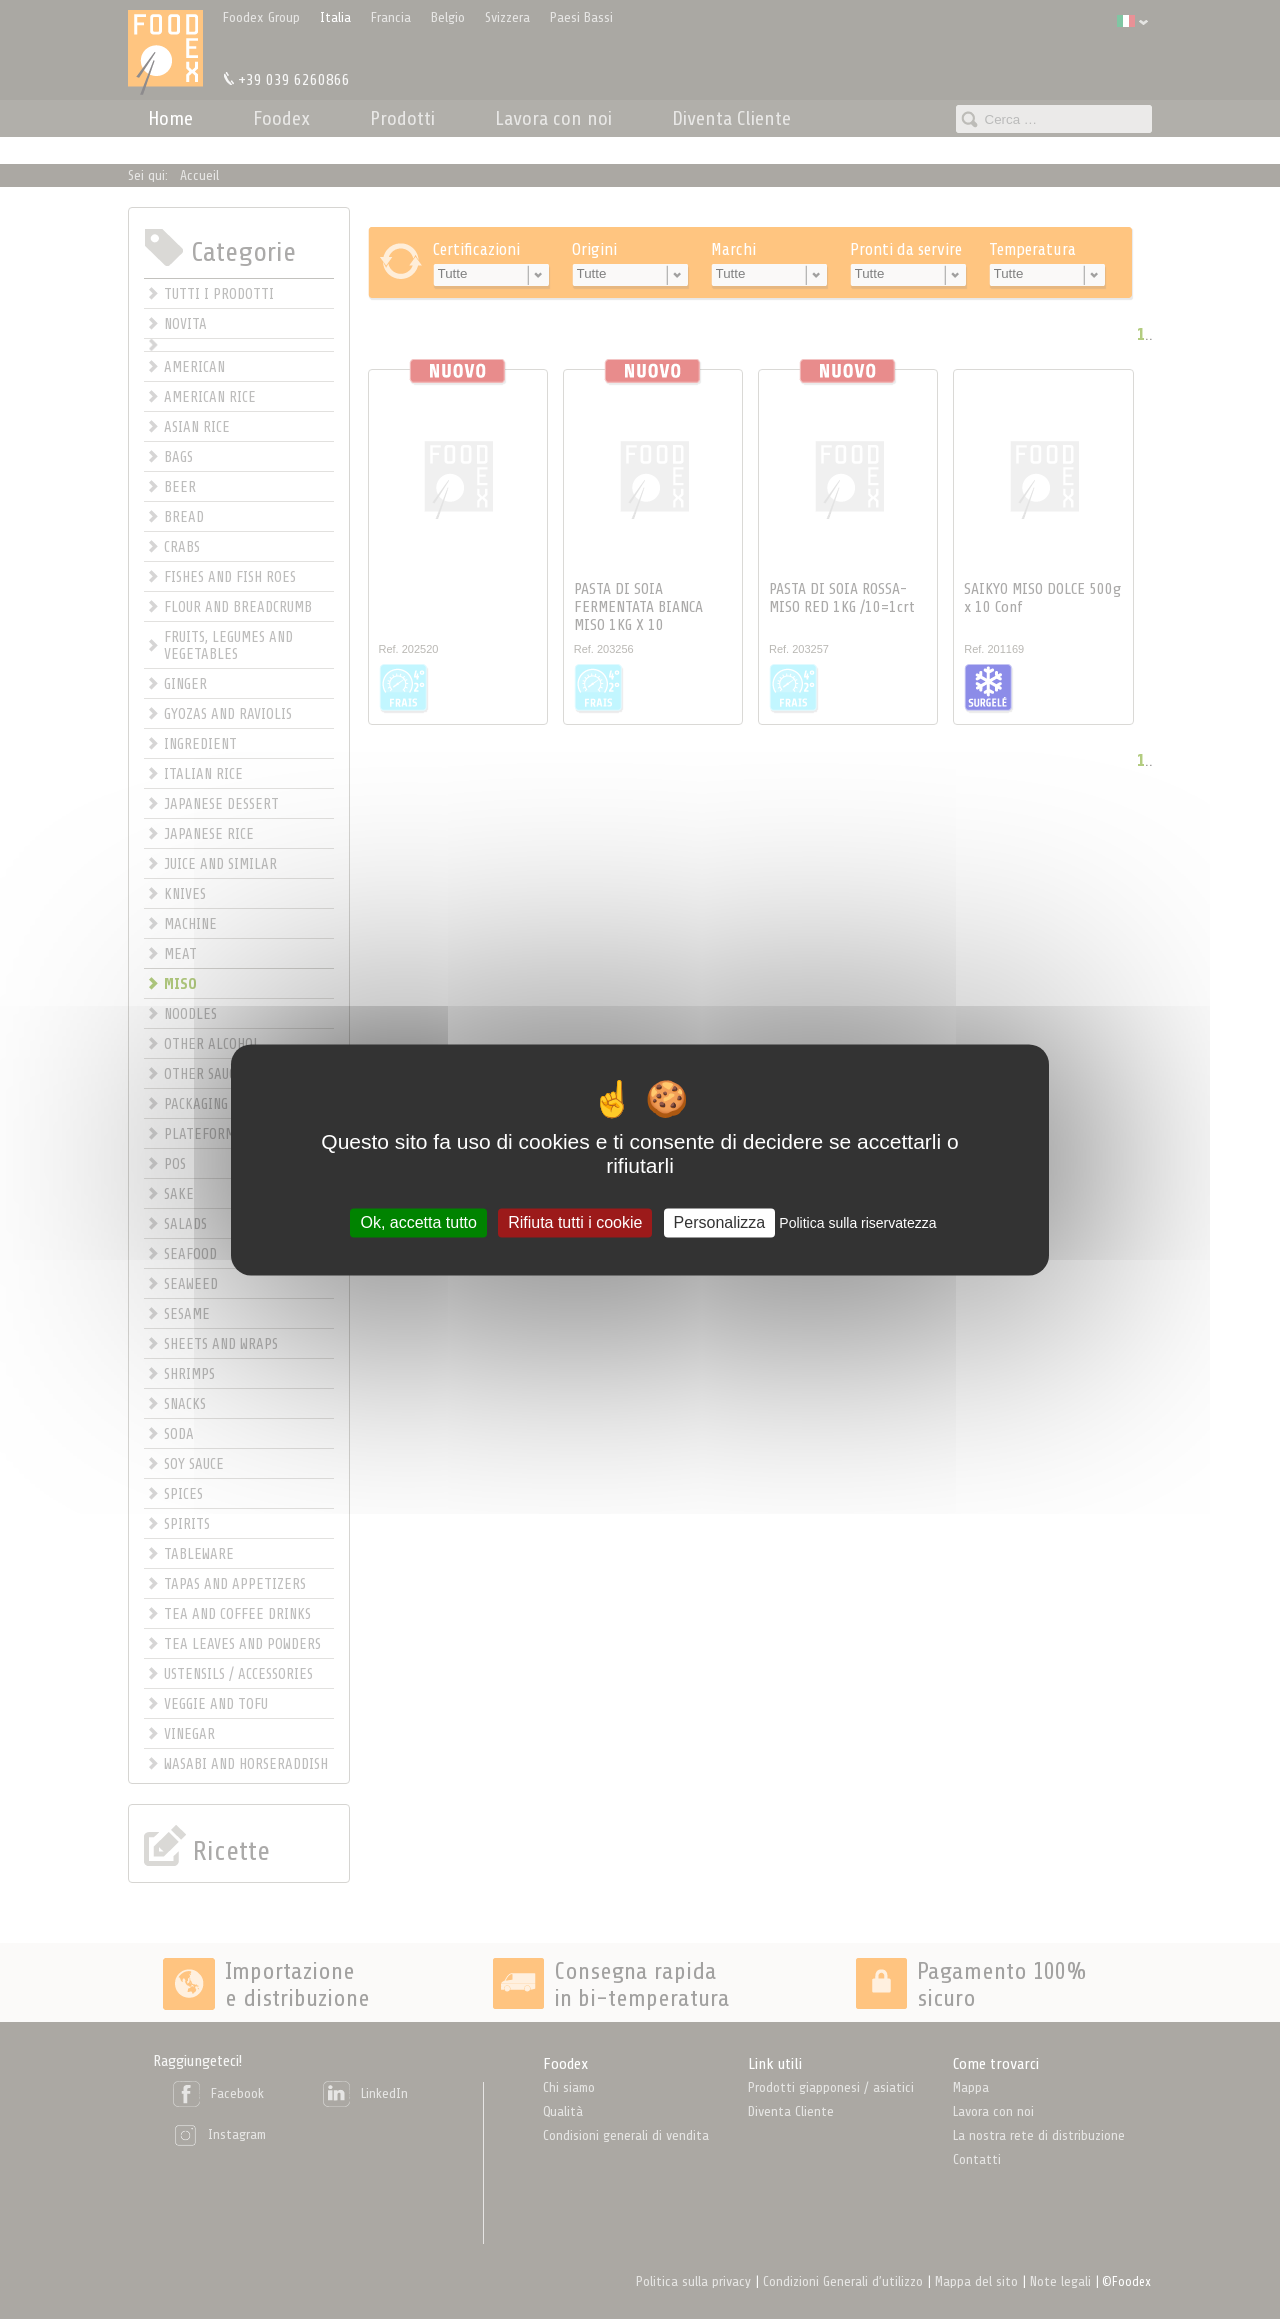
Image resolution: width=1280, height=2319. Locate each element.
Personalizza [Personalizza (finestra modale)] (720, 1222)
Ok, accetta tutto (418, 1222)
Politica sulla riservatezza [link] (857, 1223)
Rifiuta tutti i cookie (575, 1222)
